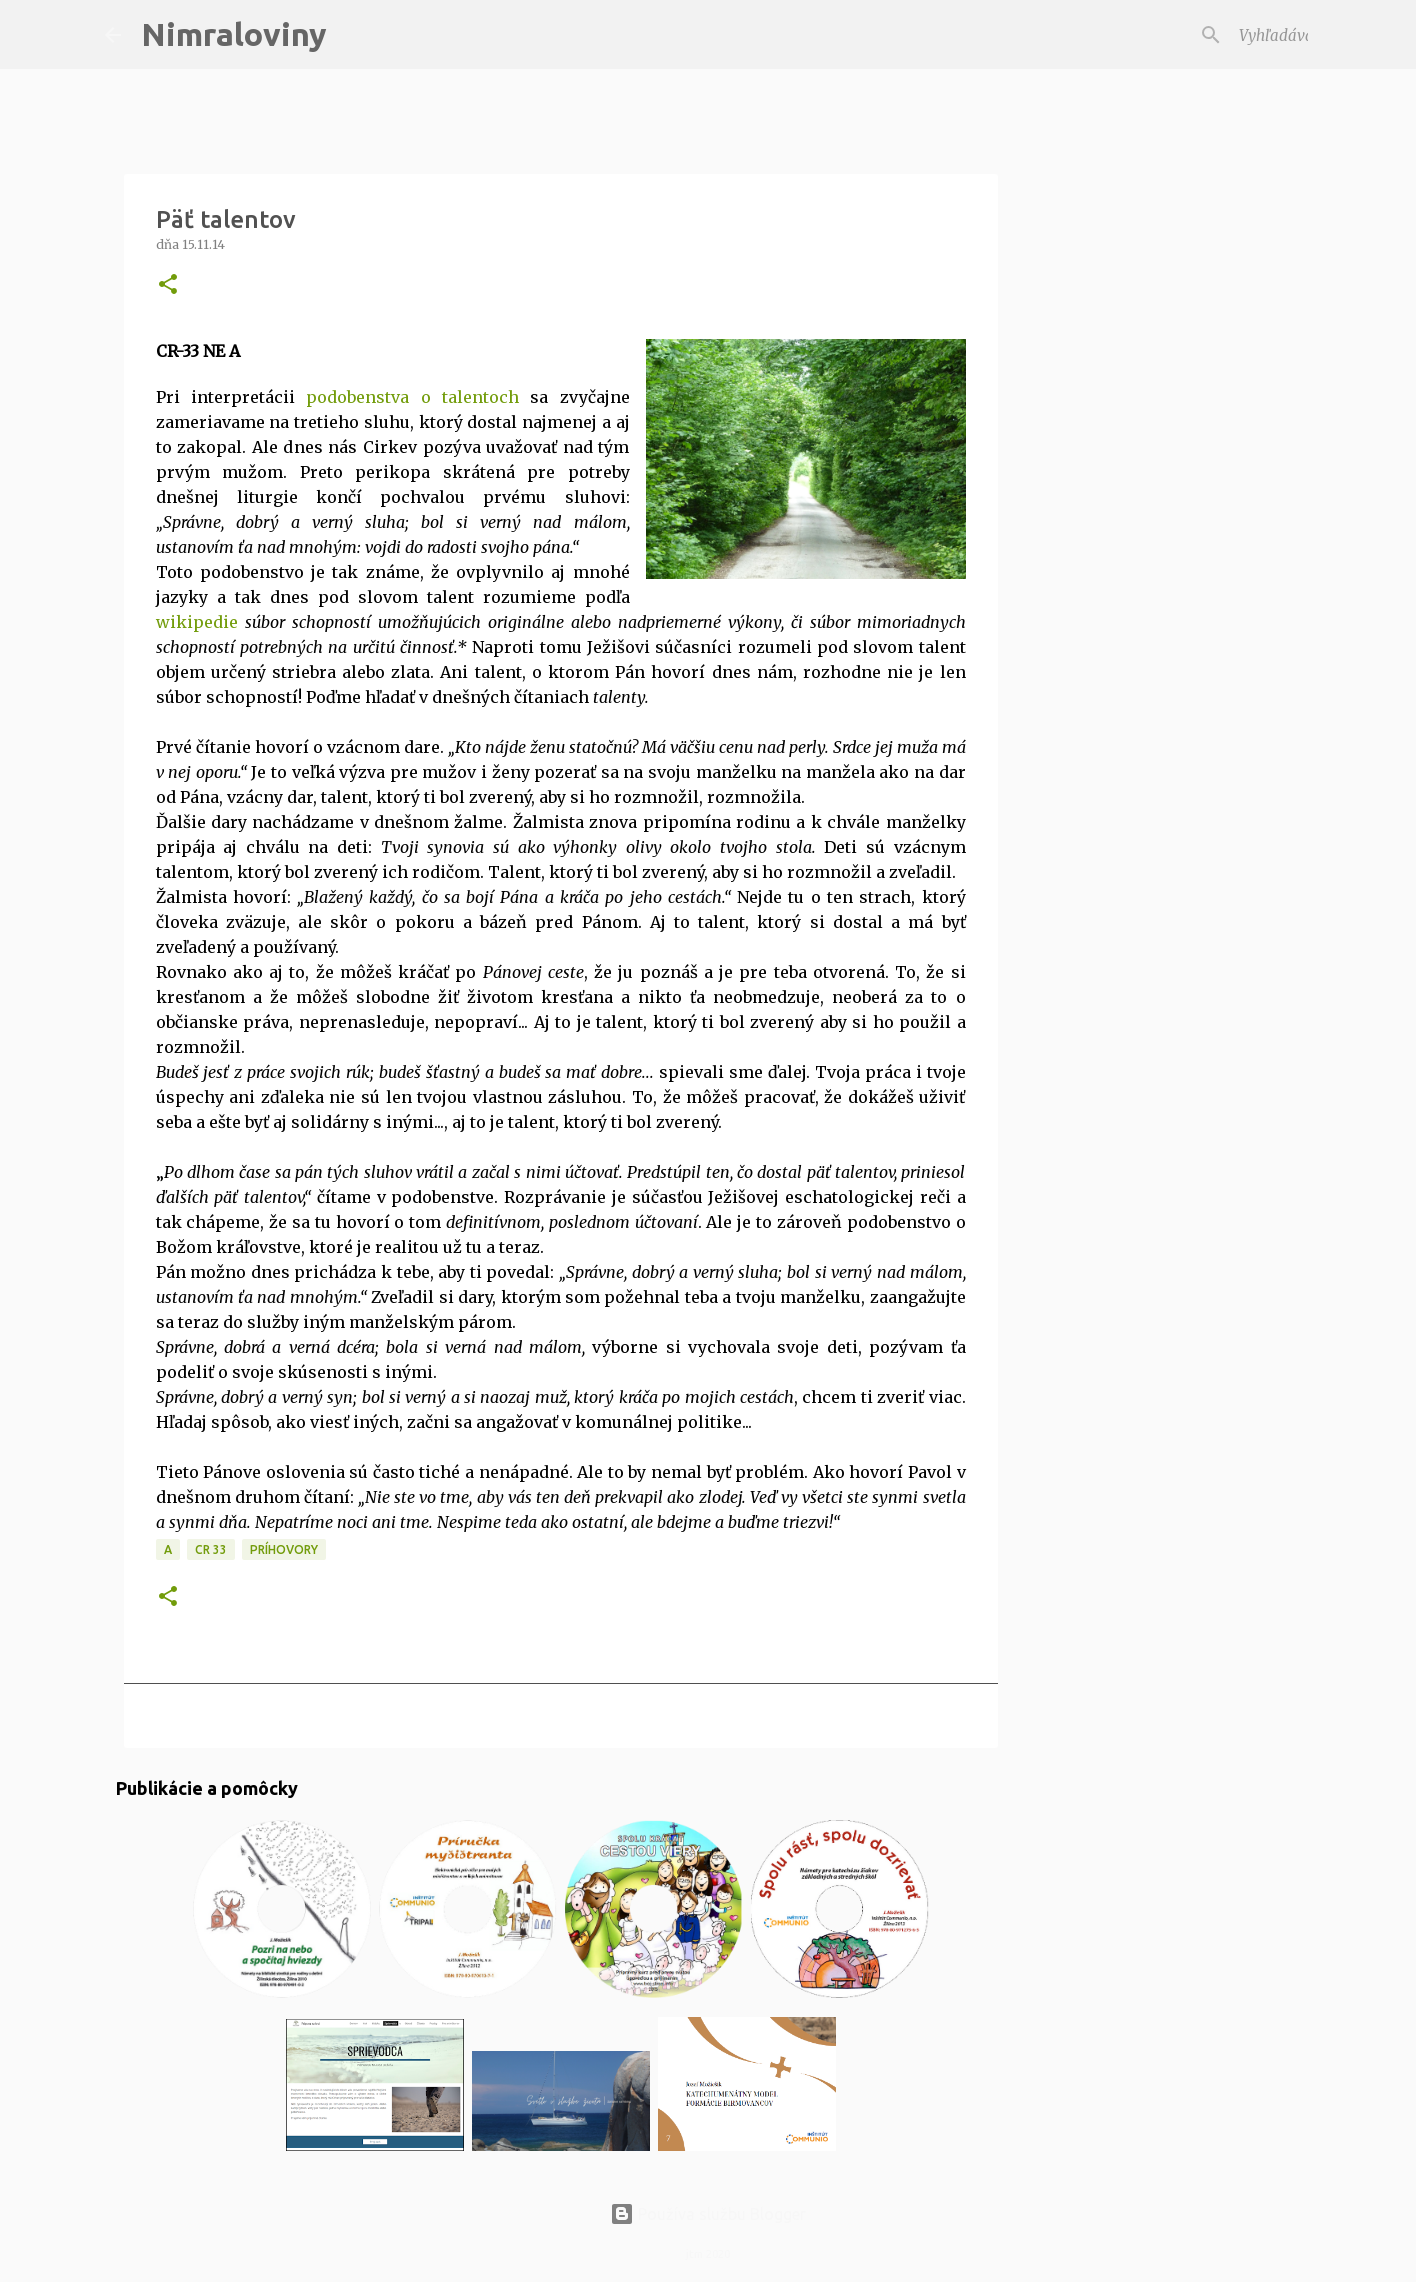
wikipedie (197, 622)
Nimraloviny (234, 34)
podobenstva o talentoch (412, 397)
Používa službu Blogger (708, 2214)
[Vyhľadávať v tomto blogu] (1211, 35)
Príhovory (284, 1549)
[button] (168, 285)
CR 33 (211, 1549)
